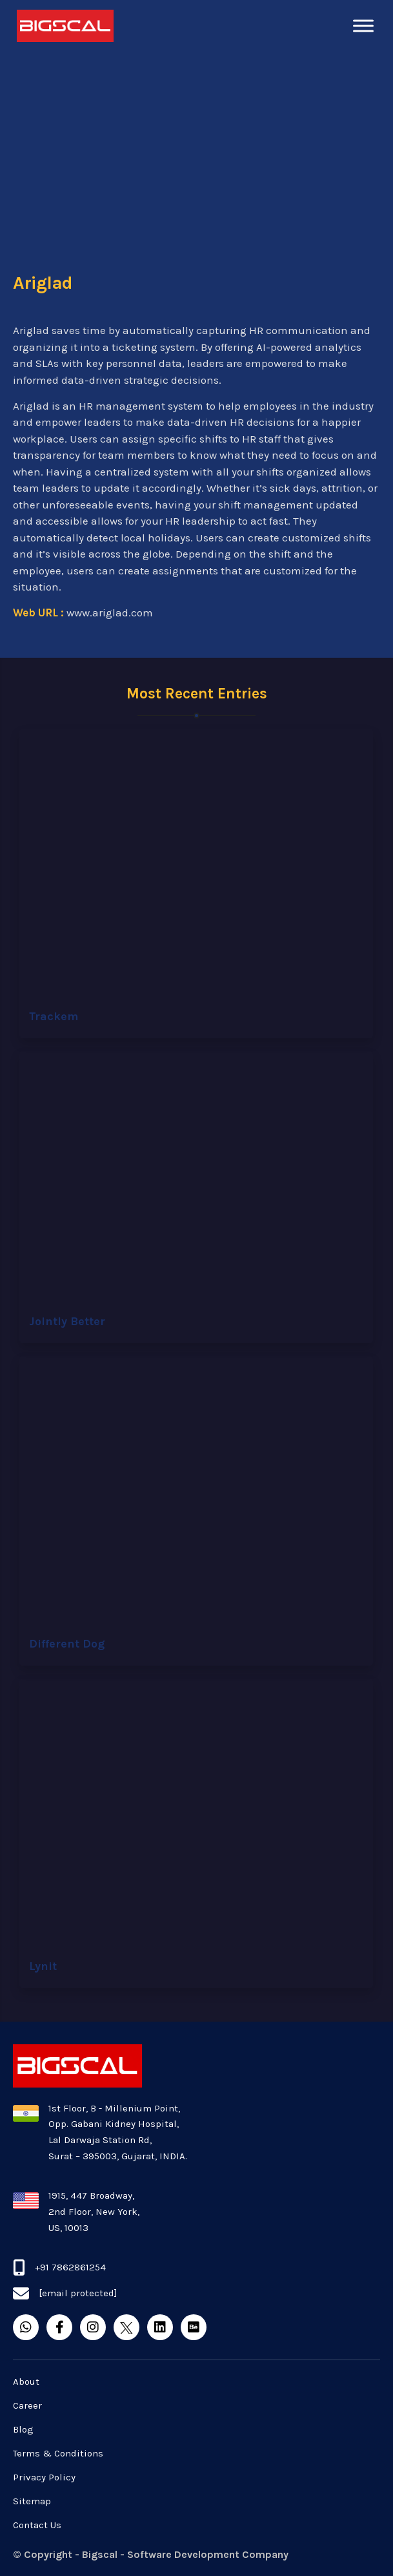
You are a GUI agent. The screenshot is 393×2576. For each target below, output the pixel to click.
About (26, 2381)
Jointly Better (67, 1321)
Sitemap (32, 2501)
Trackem (53, 1016)
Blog (23, 2429)
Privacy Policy (44, 2477)
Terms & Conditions (58, 2453)
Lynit (43, 1966)
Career (27, 2405)
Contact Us (37, 2525)
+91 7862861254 (70, 2267)
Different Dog (67, 1644)
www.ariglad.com (109, 612)
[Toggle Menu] (363, 25)
